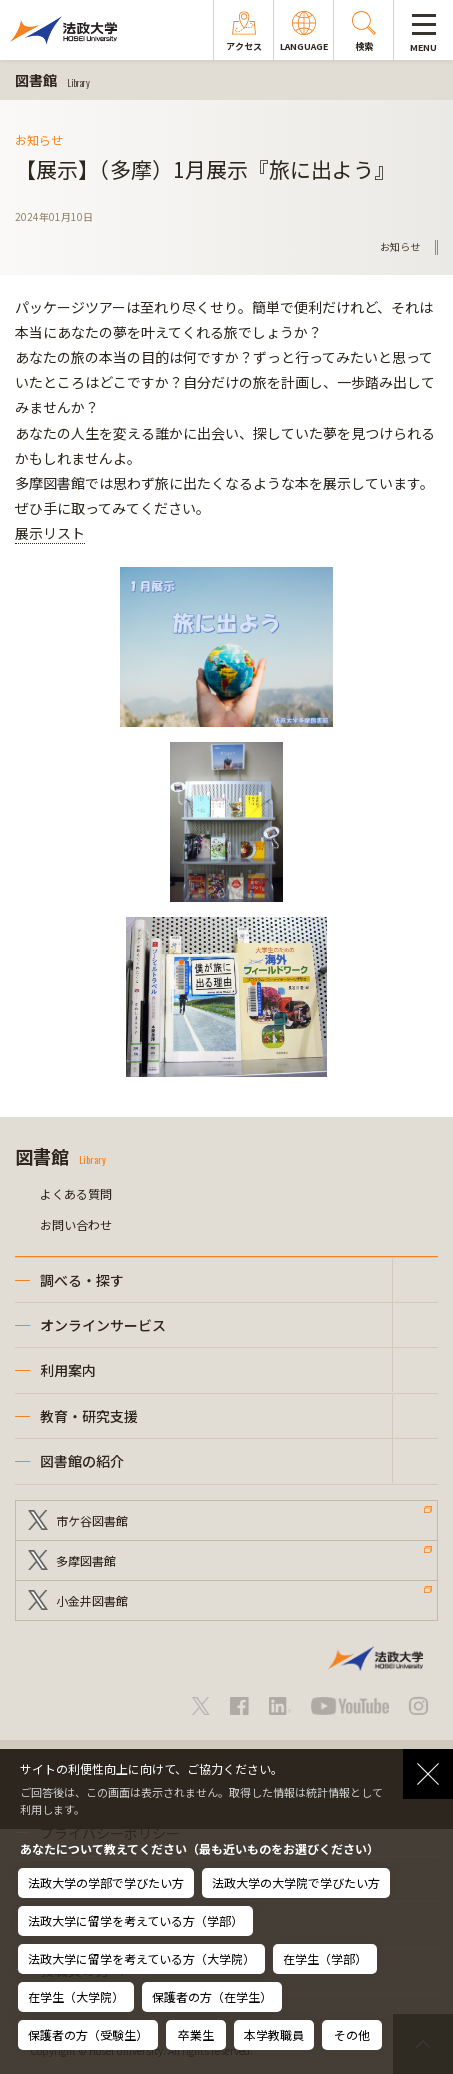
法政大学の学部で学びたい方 (106, 1882)
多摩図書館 (86, 1560)
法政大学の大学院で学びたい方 (296, 1882)
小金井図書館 (92, 1600)
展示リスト (50, 533)
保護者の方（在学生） (212, 1996)
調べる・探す (82, 1280)
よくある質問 (76, 1193)
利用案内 (68, 1370)
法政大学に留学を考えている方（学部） (135, 1920)
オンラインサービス (103, 1325)
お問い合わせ (76, 1224)
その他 (352, 2034)
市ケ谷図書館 (92, 1520)
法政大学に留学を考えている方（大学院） (141, 1958)
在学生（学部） (325, 1958)
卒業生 (196, 2034)
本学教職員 (274, 2034)
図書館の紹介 (82, 1461)
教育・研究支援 (89, 1416)
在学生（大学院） (76, 1996)
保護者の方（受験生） (88, 2034)
